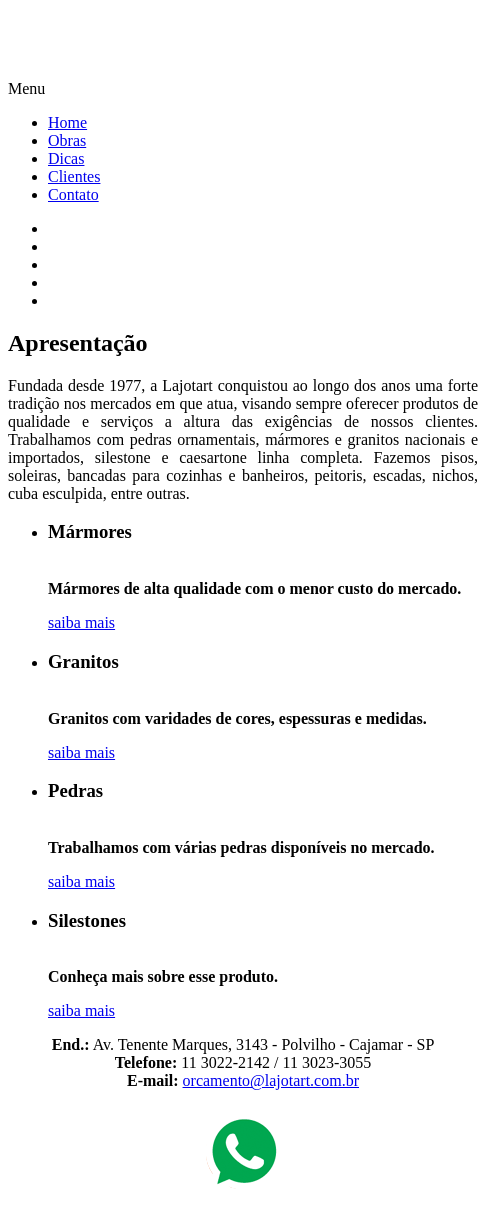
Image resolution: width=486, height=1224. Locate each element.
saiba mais (81, 622)
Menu (26, 88)
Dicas (66, 158)
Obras (67, 140)
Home (67, 122)
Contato (73, 194)
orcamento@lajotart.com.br (271, 1080)
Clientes (74, 176)
